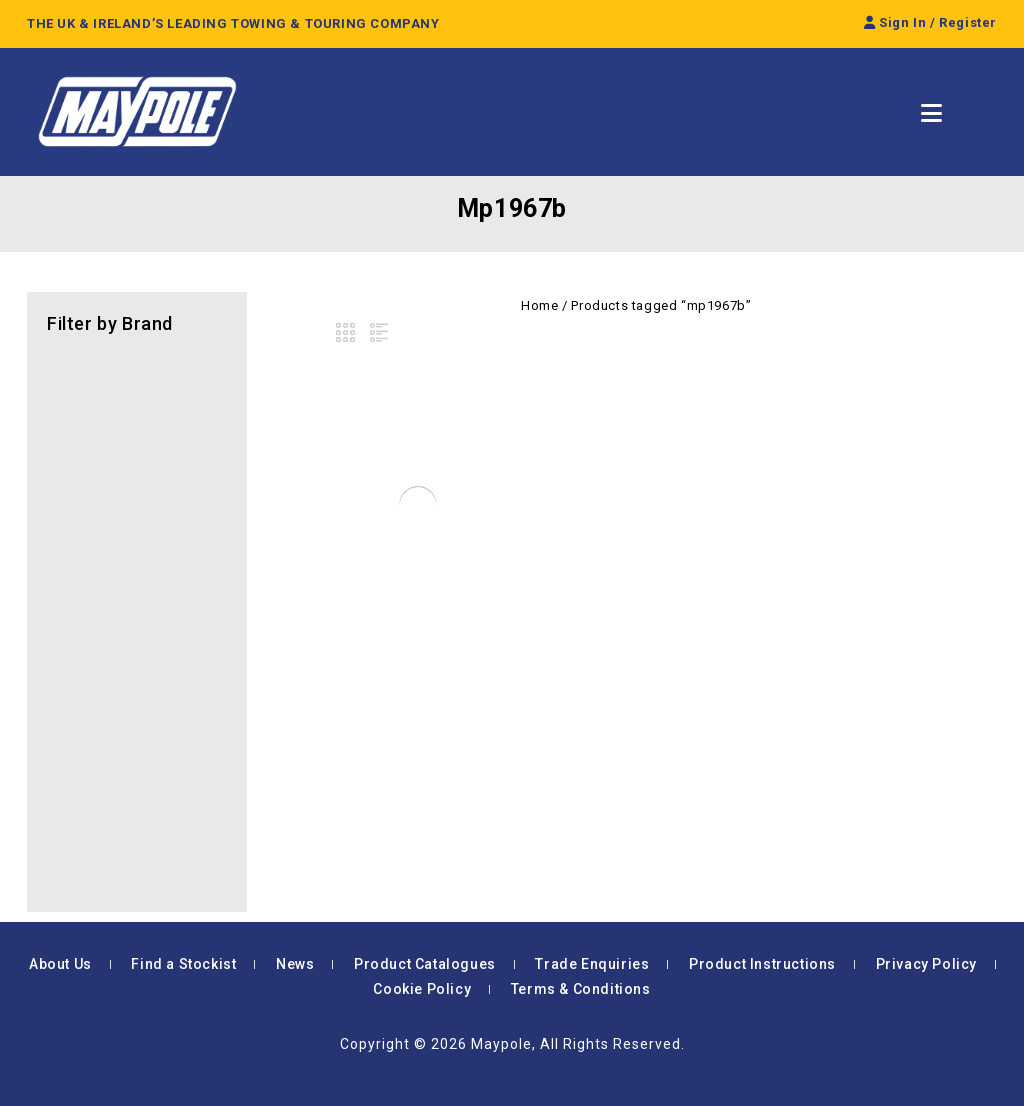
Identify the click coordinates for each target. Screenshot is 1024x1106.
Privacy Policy (926, 964)
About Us (60, 964)
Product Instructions (762, 964)
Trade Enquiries (592, 964)
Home (539, 305)
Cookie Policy (422, 989)
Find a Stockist (183, 964)
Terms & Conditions (581, 989)
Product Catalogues (425, 964)
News (295, 964)
